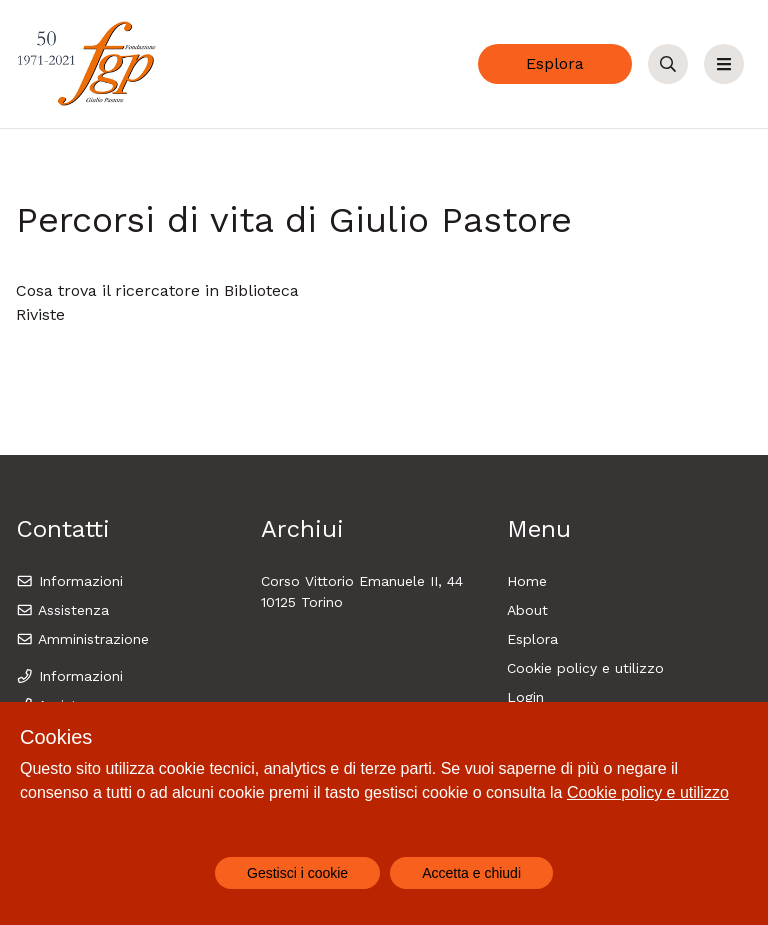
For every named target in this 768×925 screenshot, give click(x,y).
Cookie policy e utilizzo (585, 668)
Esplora (555, 63)
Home (527, 581)
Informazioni (69, 581)
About (527, 610)
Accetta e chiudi (471, 873)
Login (525, 697)
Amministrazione (82, 639)
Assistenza (62, 610)
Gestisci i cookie (297, 873)
